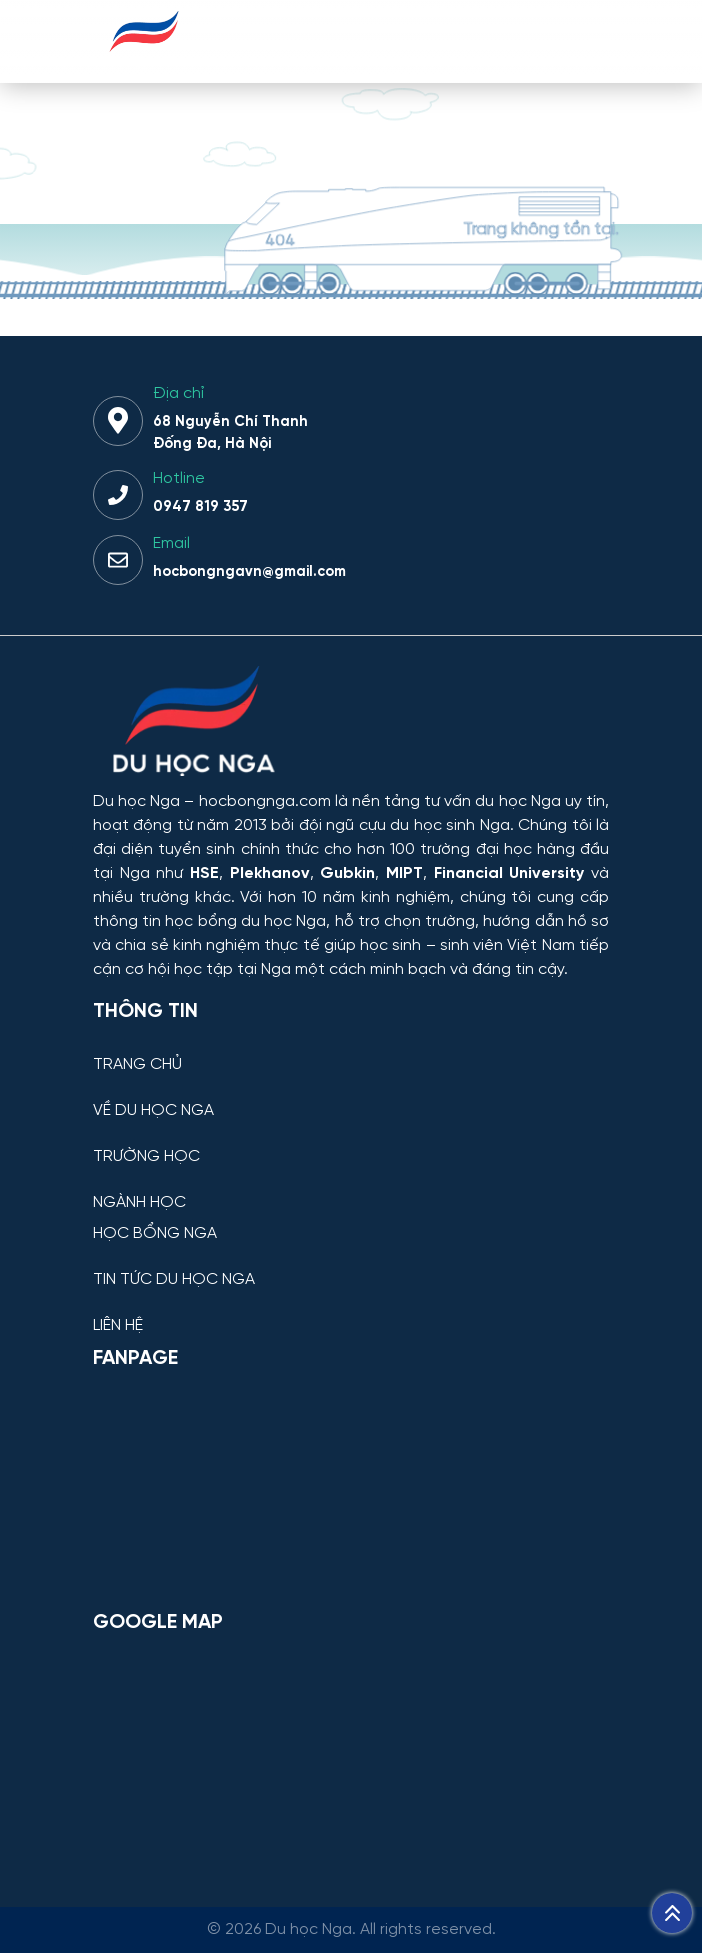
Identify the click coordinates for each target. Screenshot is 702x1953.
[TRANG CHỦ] (351, 1049)
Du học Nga (136, 801)
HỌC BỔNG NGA (155, 1234)
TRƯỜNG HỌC (146, 1157)
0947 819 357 (200, 507)
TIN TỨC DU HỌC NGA (174, 1280)
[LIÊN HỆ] (351, 1310)
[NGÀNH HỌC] (351, 1187)
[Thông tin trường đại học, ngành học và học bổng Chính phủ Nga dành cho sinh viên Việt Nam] (351, 723)
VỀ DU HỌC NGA (153, 1111)
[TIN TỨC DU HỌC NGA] (351, 1264)
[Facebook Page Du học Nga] (351, 1489)
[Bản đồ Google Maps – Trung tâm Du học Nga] (351, 1753)
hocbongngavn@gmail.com (249, 572)
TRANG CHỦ (137, 1065)
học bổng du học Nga (245, 921)
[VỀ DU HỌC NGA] (351, 1095)
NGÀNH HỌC (139, 1203)
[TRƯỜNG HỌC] (351, 1141)
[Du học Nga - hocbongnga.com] (144, 63)
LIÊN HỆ (118, 1326)
